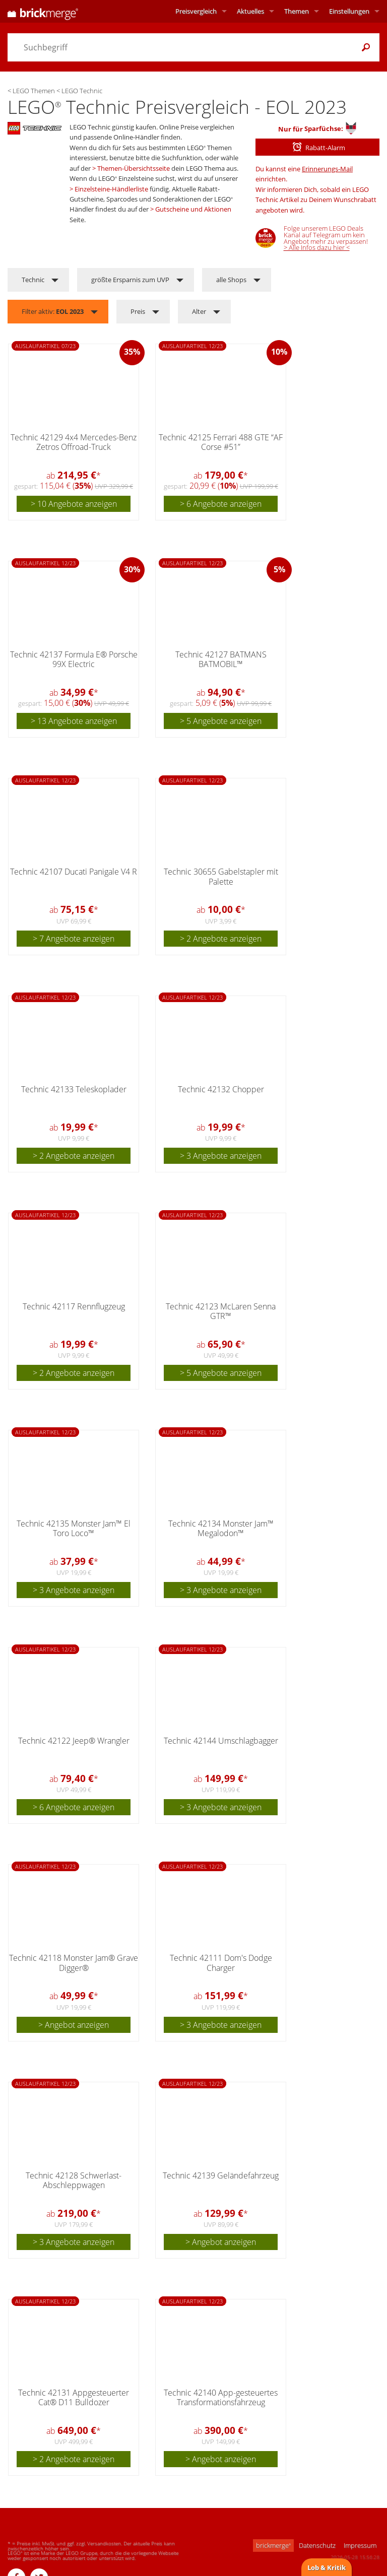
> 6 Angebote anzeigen (221, 503)
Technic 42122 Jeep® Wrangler (74, 1740)
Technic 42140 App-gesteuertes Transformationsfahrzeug (221, 2397)
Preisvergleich (196, 11)
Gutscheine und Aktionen (193, 209)
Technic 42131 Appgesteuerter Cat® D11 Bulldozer (73, 2397)
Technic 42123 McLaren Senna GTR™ (221, 1311)
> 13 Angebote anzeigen (74, 720)
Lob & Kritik (326, 2567)
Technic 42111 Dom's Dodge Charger (221, 1962)
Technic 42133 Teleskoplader (73, 1089)
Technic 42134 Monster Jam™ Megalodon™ (221, 1528)
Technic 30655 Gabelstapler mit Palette (221, 876)
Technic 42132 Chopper (221, 1089)
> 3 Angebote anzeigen (221, 1155)
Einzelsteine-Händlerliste (111, 188)
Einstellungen (349, 11)
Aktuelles (250, 11)
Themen (296, 11)
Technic (33, 279)
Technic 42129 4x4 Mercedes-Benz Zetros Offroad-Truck (74, 442)
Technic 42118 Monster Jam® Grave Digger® (73, 1962)
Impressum (360, 2545)
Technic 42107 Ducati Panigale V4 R (73, 871)
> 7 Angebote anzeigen (73, 938)
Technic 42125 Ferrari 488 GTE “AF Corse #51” (221, 442)
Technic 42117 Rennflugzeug (74, 1306)
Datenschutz (317, 2545)
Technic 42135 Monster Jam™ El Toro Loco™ (74, 1528)
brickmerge (273, 2545)
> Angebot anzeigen (73, 2024)
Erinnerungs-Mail (327, 168)
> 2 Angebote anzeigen (221, 938)
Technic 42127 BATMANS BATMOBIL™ (221, 659)
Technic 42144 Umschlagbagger (221, 1740)
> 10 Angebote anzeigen (74, 503)
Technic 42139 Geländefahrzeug (221, 2175)
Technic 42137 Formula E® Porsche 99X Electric (74, 659)
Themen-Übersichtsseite (133, 168)
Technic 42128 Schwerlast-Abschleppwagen (73, 2180)
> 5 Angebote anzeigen (221, 720)
